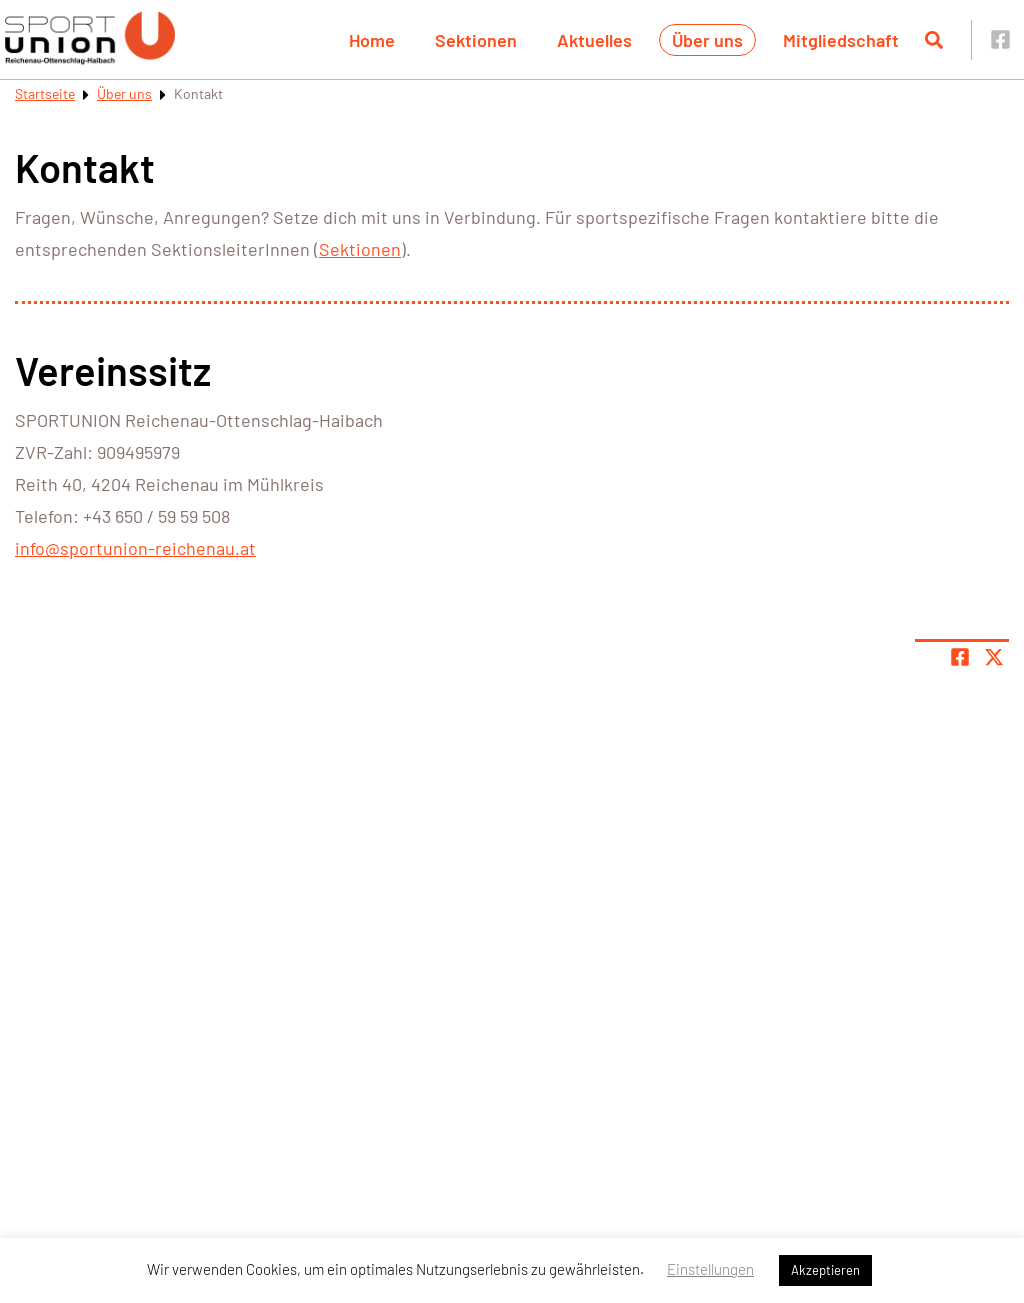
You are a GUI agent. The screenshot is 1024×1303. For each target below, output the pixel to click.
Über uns (707, 40)
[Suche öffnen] (934, 40)
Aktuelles (594, 40)
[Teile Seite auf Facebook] (960, 657)
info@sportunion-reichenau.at (135, 548)
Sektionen (476, 40)
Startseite (45, 93)
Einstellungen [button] (710, 1269)
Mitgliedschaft (841, 40)
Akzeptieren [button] (825, 1270)
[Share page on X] (994, 657)
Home (372, 40)
